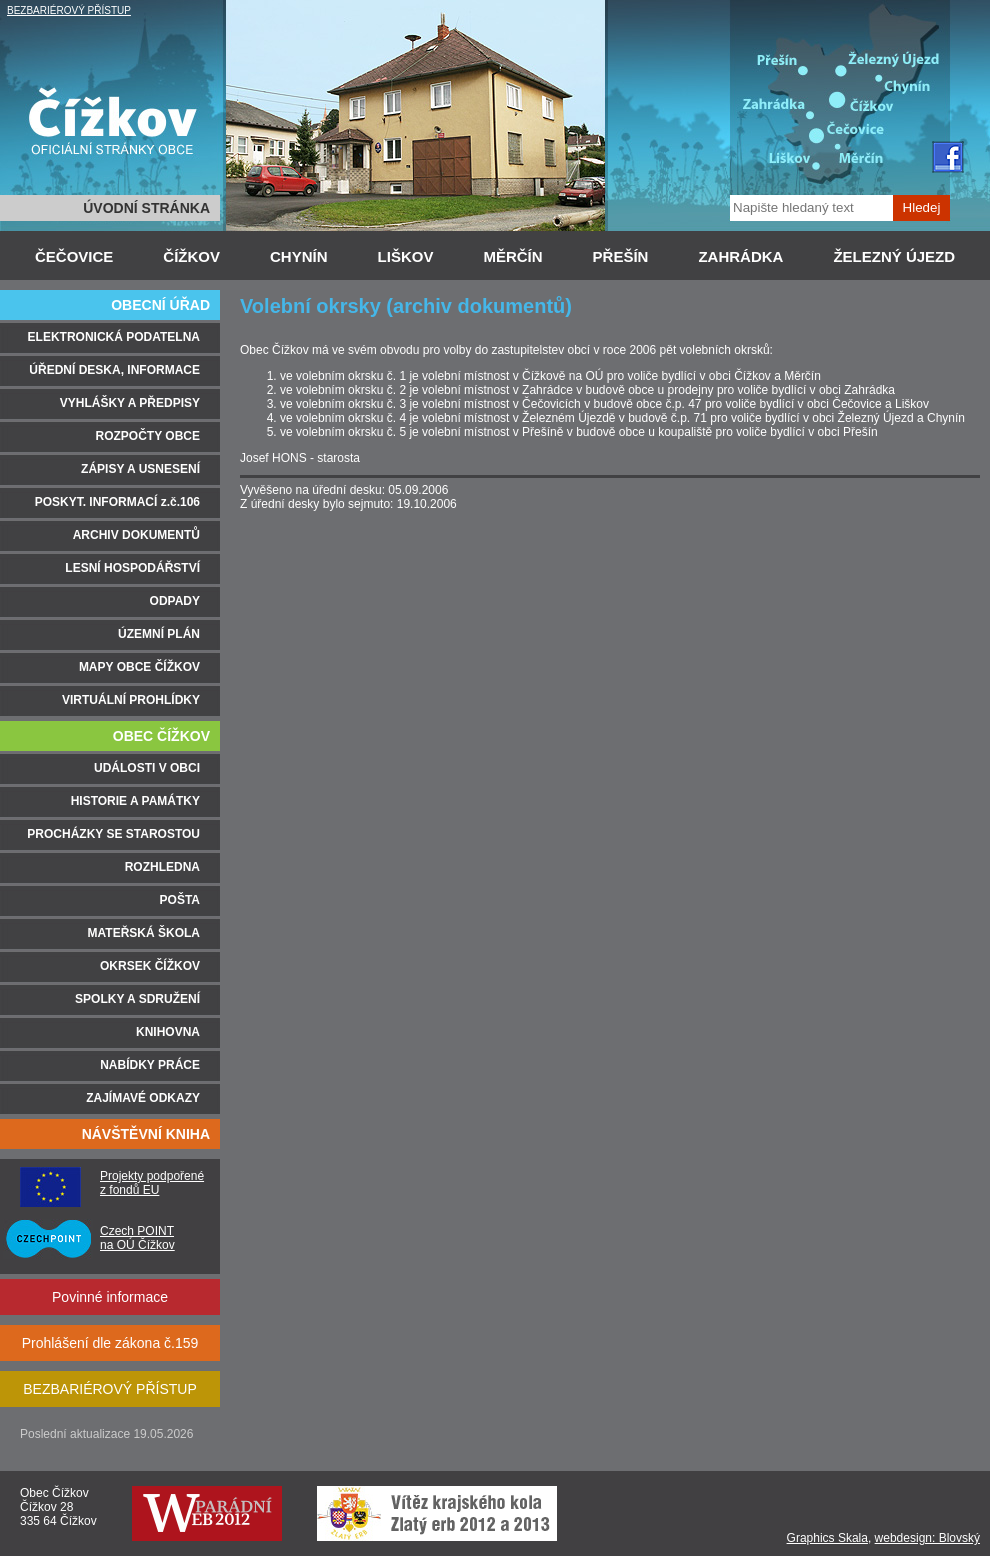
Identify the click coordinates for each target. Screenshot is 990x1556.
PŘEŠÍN (621, 256)
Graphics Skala (827, 1538)
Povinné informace (110, 1297)
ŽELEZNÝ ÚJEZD (894, 256)
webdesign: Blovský (927, 1538)
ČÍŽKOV (191, 256)
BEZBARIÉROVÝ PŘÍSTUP (69, 10)
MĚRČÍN (512, 256)
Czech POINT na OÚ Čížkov (137, 1238)
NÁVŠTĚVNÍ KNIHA (146, 1134)
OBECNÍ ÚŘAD (160, 305)
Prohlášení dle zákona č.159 (110, 1343)
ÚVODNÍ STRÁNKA (146, 208)
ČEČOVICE (74, 256)
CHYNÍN (299, 256)
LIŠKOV (406, 256)
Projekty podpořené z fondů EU (152, 1183)
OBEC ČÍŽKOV (161, 736)
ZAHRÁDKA (740, 256)
